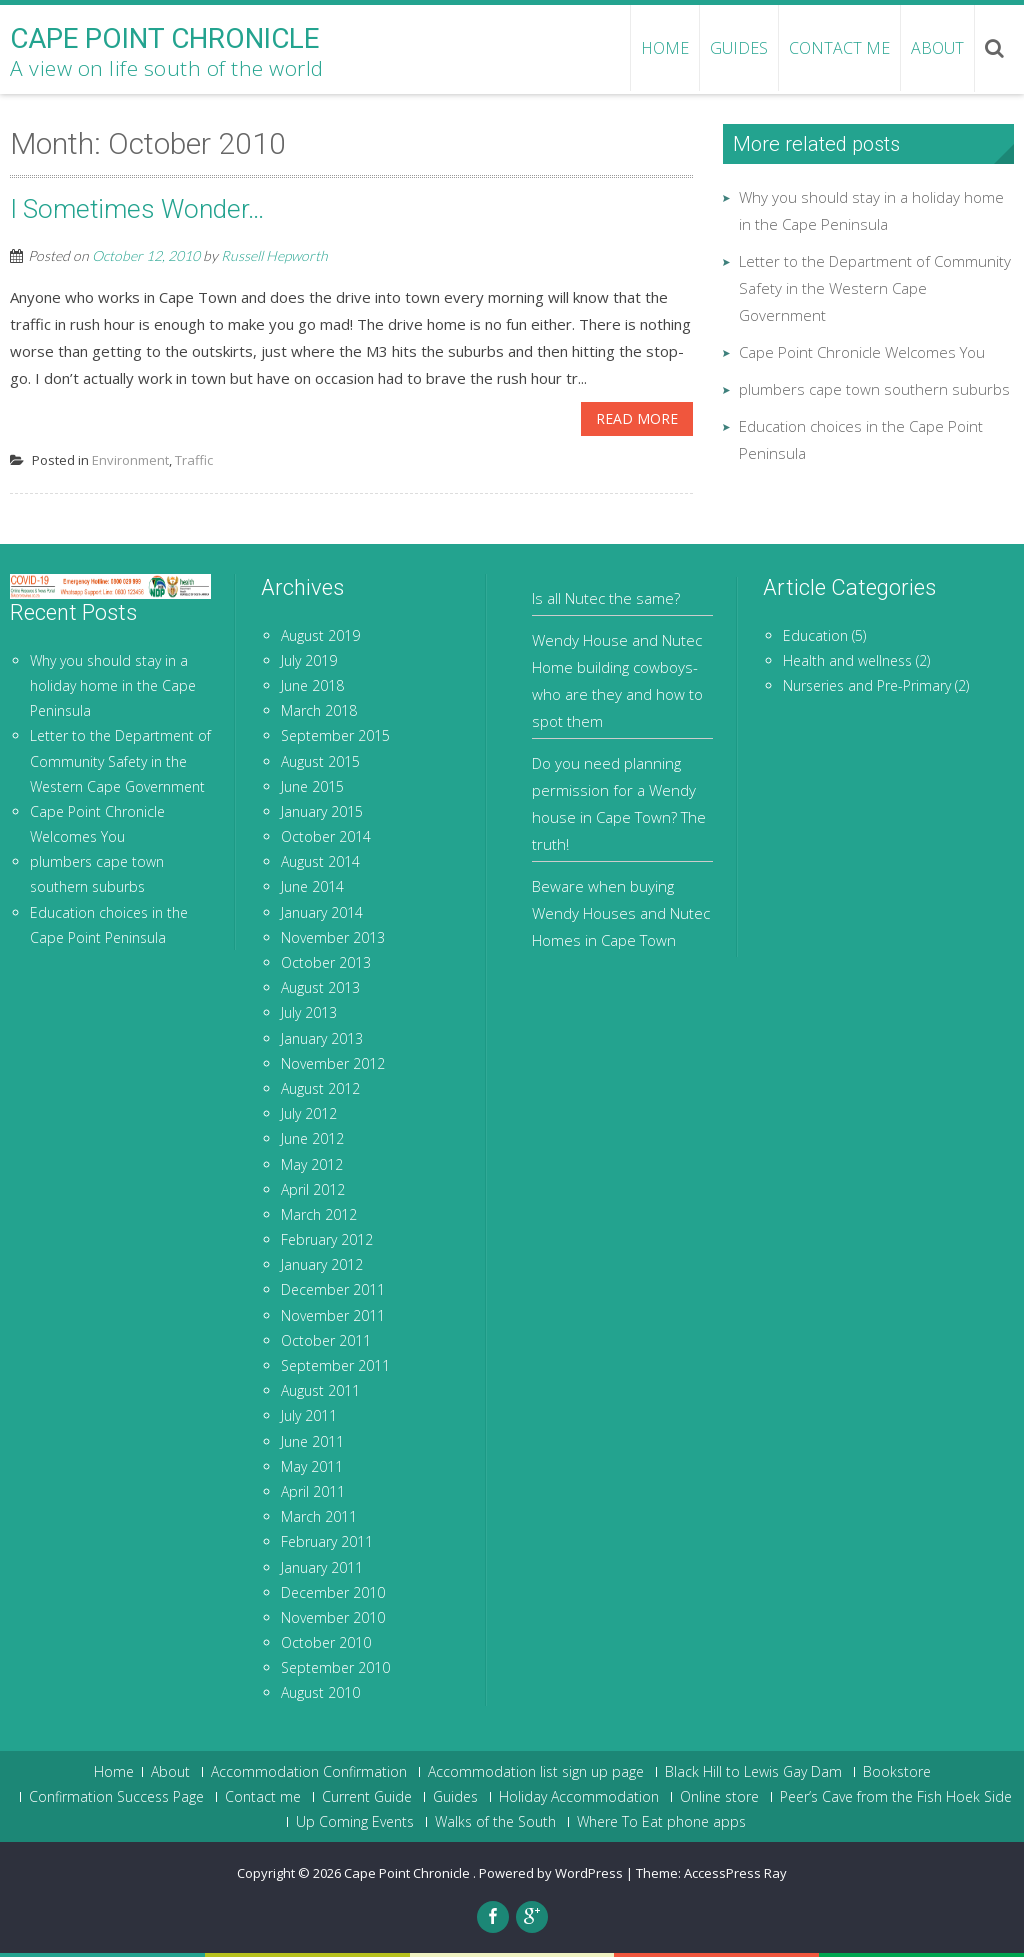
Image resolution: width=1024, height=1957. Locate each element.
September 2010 (335, 1667)
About (937, 48)
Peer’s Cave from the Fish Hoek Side (896, 1797)
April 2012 (313, 1189)
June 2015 (312, 786)
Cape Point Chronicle (408, 1873)
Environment (130, 460)
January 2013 (322, 1038)
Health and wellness (847, 660)
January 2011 (322, 1567)
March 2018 (319, 710)
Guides (739, 48)
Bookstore (897, 1772)
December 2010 (333, 1592)
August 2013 (320, 987)
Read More (637, 418)
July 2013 (309, 1012)
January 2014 (322, 912)
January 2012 (322, 1264)
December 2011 (333, 1289)
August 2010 (320, 1692)
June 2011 (312, 1441)
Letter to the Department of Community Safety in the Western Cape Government (875, 288)
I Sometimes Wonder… (137, 209)
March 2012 (319, 1214)
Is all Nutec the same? (606, 598)
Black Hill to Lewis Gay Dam (753, 1772)
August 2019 (320, 635)
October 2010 (326, 1642)
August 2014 (320, 861)
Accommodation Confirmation (309, 1772)
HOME (665, 48)
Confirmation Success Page (116, 1797)
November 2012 (333, 1063)
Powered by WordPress (551, 1873)
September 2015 (335, 735)
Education (815, 635)
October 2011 (326, 1340)
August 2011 (320, 1390)
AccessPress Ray (735, 1873)
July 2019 (309, 660)
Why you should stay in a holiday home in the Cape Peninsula (113, 685)
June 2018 (312, 685)
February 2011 (327, 1541)
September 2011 (335, 1365)
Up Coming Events (355, 1822)
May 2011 (312, 1466)
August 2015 (320, 761)
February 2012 (327, 1239)
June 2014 (312, 886)
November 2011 (333, 1315)
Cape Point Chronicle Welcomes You (862, 352)
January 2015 (322, 811)
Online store (719, 1797)
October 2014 (326, 836)
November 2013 (333, 937)
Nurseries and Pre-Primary (867, 685)
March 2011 (319, 1516)
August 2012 (320, 1088)
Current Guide (367, 1797)
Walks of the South (495, 1822)
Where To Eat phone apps (661, 1822)
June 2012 (312, 1138)
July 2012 (309, 1113)
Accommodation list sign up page (536, 1772)
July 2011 (309, 1415)
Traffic (194, 460)
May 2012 (312, 1164)
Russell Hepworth (274, 255)
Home (114, 1772)
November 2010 (333, 1617)
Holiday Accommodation (579, 1797)
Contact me (839, 48)
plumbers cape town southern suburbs (874, 389)
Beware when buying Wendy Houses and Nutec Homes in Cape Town (621, 913)
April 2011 (313, 1491)
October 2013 (326, 962)
